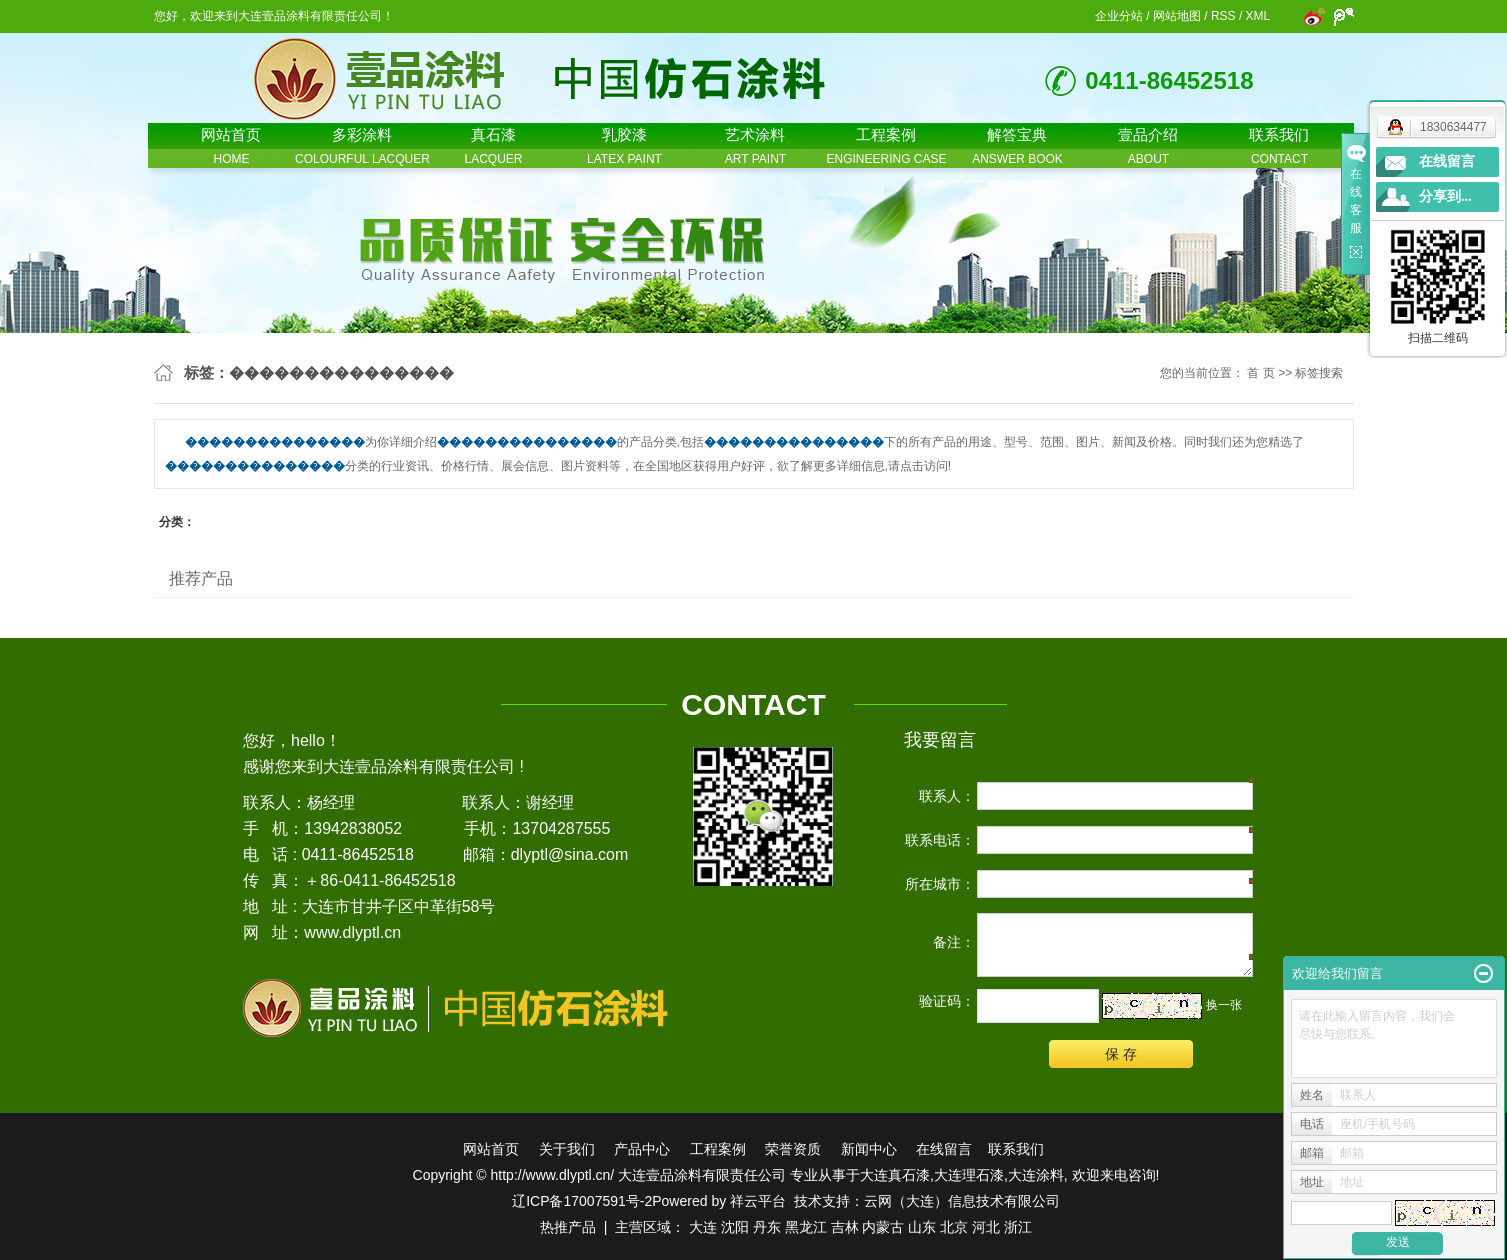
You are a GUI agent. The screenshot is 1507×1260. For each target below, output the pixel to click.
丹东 (767, 1227)
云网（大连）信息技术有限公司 (962, 1201)
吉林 (845, 1227)
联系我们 (1016, 1149)
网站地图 (1177, 16)
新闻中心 (869, 1149)
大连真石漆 (895, 1175)
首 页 (1260, 373)
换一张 (1224, 1005)
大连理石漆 (969, 1175)
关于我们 (567, 1149)
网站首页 (491, 1149)
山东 (922, 1227)
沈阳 (735, 1227)
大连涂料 (1036, 1175)
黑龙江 (806, 1227)
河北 (986, 1227)
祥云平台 (758, 1201)
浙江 (1018, 1227)
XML (1258, 16)
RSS (1223, 16)
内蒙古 (883, 1227)
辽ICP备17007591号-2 (582, 1201)
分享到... (1445, 196)
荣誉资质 (793, 1149)
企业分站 (1119, 16)
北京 (954, 1227)
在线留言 (944, 1149)
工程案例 (718, 1149)
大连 (703, 1227)
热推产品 (568, 1227)
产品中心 (642, 1149)
